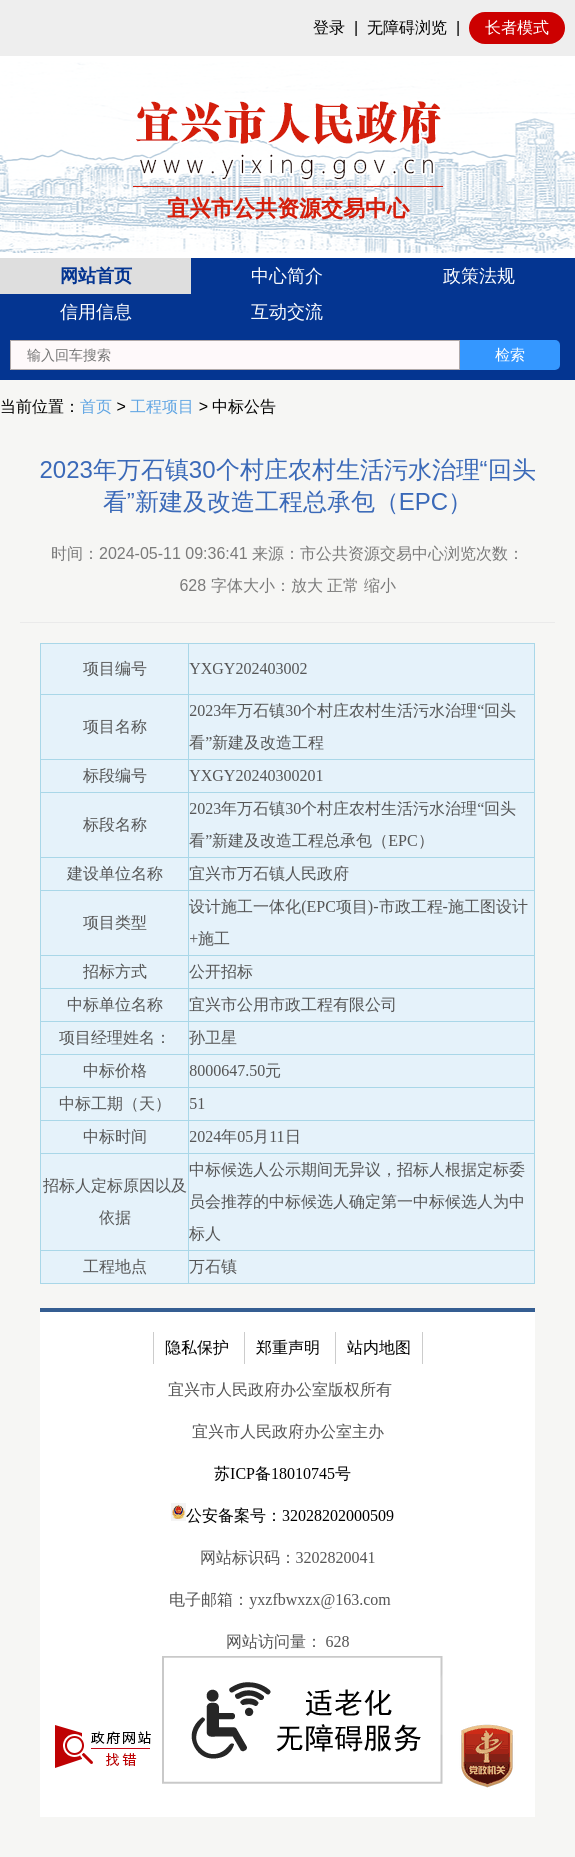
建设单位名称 (115, 873)
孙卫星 (213, 1037)
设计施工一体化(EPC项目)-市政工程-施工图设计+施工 (358, 922)
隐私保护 (197, 1347)
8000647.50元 (235, 1070)
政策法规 (479, 276)
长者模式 (517, 27)
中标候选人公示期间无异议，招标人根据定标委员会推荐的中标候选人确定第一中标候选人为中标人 (357, 1201)
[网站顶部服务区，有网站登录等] (287, 28)
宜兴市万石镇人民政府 (269, 873)
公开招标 (221, 971)
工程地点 (115, 1266)
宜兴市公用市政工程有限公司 (293, 1004)
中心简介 (287, 276)
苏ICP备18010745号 (282, 1473)
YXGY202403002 (248, 668)
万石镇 (213, 1266)
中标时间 (115, 1136)
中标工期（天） (115, 1103)
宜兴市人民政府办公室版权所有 (280, 1389)
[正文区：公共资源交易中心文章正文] (287, 1145)
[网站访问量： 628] (287, 1642)
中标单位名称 (115, 1004)
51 (197, 1103)
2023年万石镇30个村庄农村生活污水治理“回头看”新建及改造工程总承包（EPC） (287, 485)
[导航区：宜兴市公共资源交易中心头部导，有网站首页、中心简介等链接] (287, 319)
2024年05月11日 (244, 1136)
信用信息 (96, 312)
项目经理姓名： (115, 1037)
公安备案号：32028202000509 (282, 1513)
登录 (329, 27)
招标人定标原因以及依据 (115, 1201)
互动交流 (287, 312)
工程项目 (162, 406)
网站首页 (96, 276)
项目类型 (115, 922)
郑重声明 (288, 1347)
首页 (96, 406)
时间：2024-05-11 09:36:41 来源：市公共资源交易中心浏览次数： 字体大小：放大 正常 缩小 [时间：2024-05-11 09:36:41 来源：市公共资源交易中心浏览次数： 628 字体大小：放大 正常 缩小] (287, 569)
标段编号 (115, 775)
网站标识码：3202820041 (288, 1557)
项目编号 (115, 668)
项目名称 (115, 726)
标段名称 (115, 824)
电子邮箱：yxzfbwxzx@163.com (279, 1599)
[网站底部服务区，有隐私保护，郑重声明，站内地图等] (287, 1562)
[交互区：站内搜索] (285, 355)
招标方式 (115, 971)
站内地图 (379, 1347)
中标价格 (115, 1070)
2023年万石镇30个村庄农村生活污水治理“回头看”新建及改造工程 (352, 726)
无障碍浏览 (407, 27)
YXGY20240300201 (256, 775)
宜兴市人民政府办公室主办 (288, 1431)
